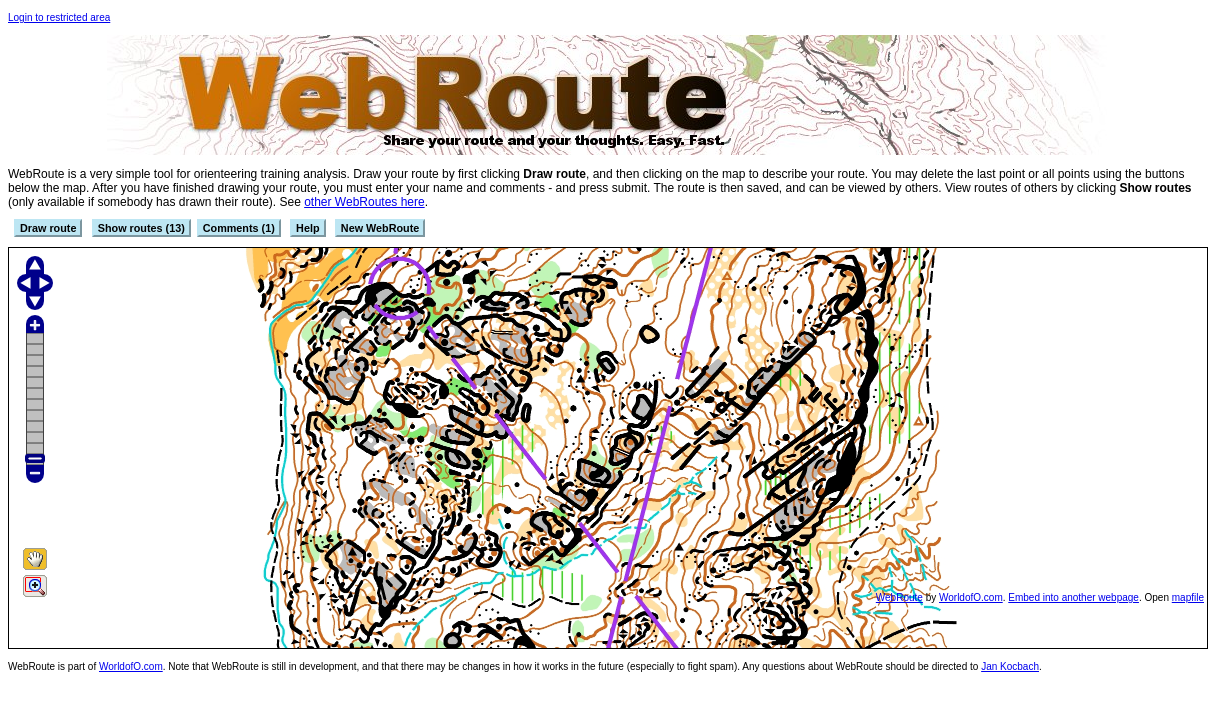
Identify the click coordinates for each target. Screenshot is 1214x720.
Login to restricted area (59, 17)
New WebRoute (380, 228)
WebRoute (899, 597)
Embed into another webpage (1073, 597)
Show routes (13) (141, 228)
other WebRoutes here (364, 202)
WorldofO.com (971, 597)
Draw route (48, 228)
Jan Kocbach (1010, 666)
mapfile (1188, 597)
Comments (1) (239, 228)
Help (307, 228)
